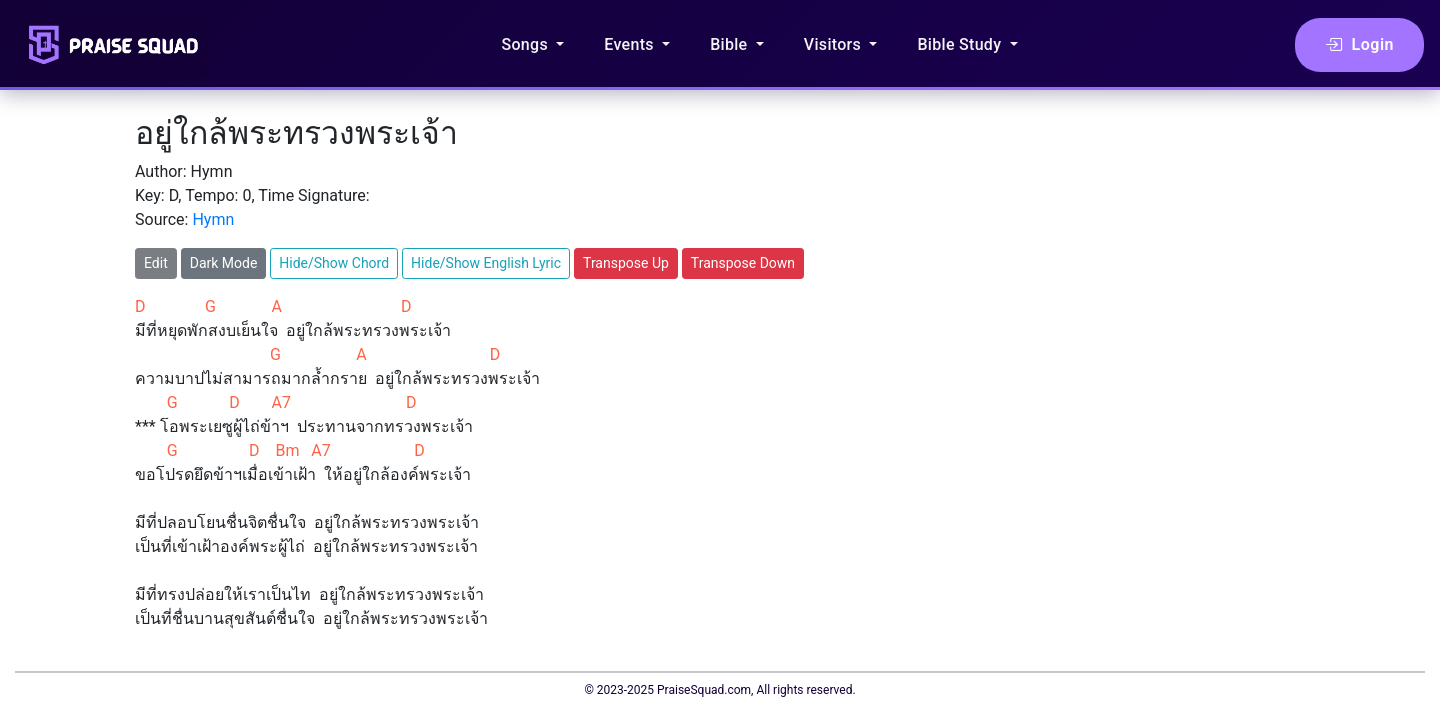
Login (1359, 45)
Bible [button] (731, 44)
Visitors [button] (835, 44)
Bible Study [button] (961, 44)
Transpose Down (743, 263)
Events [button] (631, 44)
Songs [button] (526, 44)
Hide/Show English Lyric (486, 263)
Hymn (213, 219)
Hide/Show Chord (334, 263)
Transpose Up (626, 263)
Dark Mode (224, 263)
